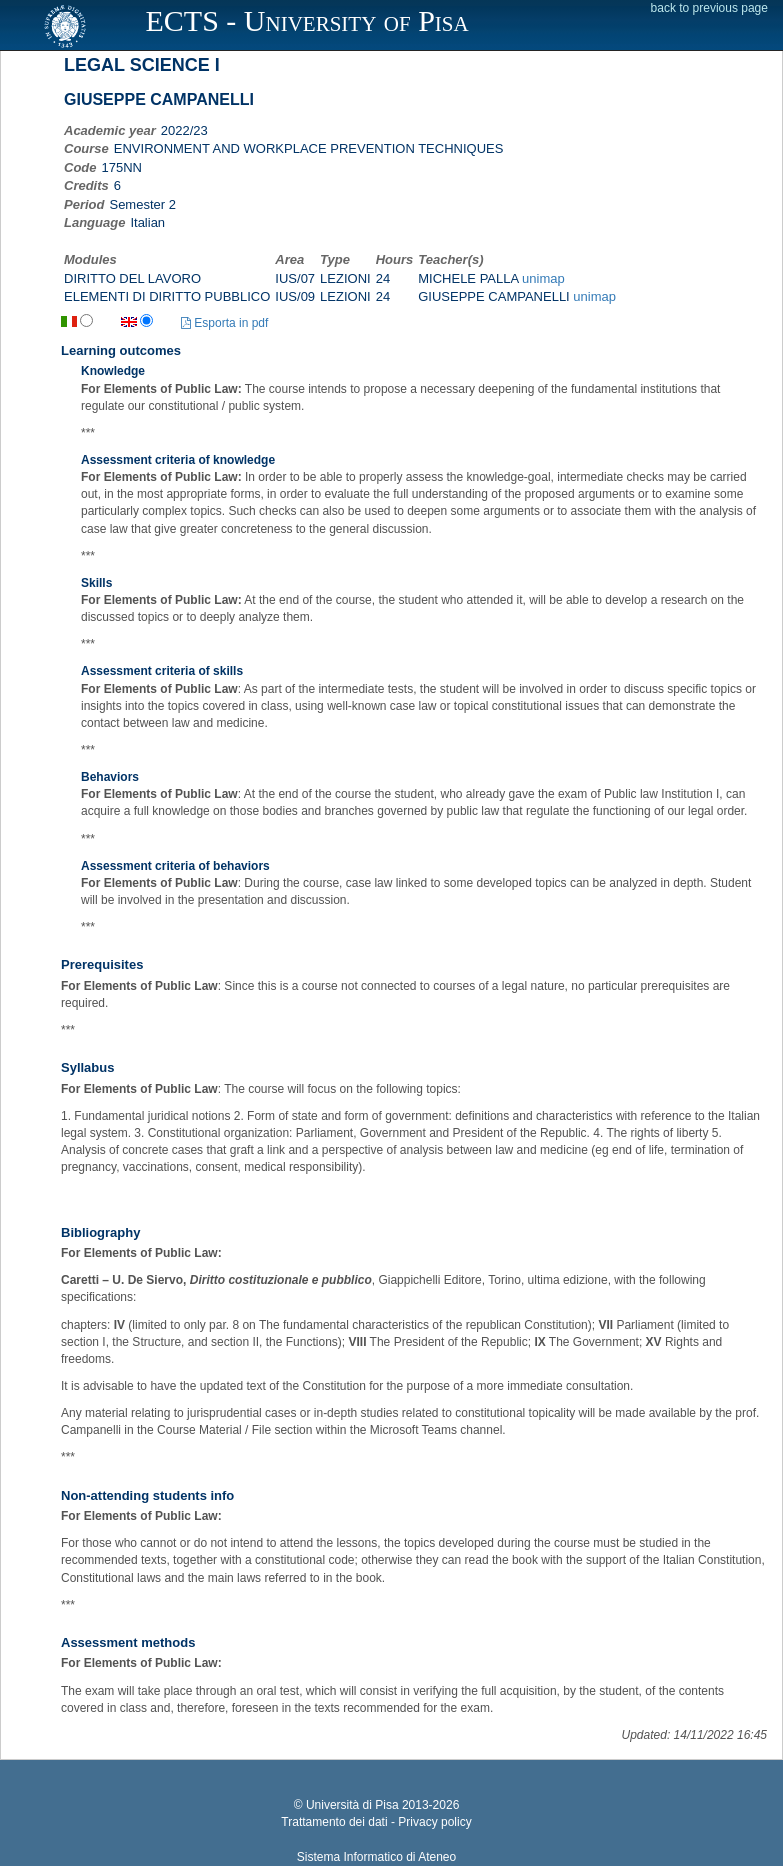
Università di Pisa (352, 1805)
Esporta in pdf (224, 323)
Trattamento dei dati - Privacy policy (376, 1822)
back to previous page (709, 8)
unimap (543, 278)
